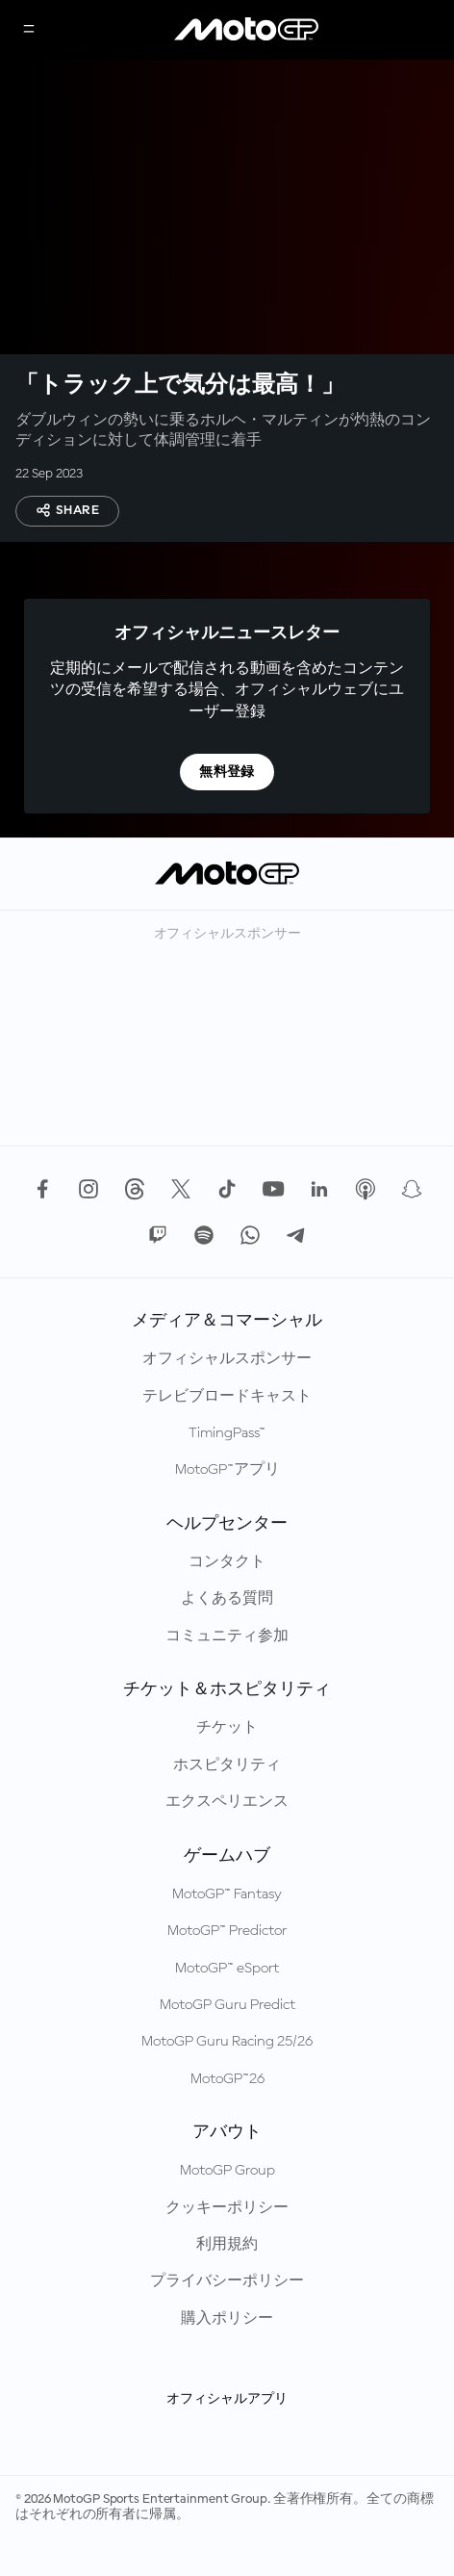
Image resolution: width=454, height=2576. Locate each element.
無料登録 (227, 772)
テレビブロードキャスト (227, 1396)
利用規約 (227, 2245)
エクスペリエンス (227, 1802)
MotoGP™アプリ (227, 1470)
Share (67, 510)
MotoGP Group (227, 2170)
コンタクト (227, 1562)
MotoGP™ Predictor (227, 1931)
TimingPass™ (227, 1433)
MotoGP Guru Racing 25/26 (227, 2041)
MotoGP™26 (227, 2079)
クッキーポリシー (227, 2208)
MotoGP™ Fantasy (227, 1894)
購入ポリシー (227, 2319)
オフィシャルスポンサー (227, 1359)
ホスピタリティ (227, 1765)
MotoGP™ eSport (227, 1968)
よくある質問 (227, 1599)
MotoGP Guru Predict (227, 2005)
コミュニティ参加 (227, 1636)
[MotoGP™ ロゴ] (246, 30)
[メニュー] (29, 30)
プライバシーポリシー (227, 2281)
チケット (227, 1728)
